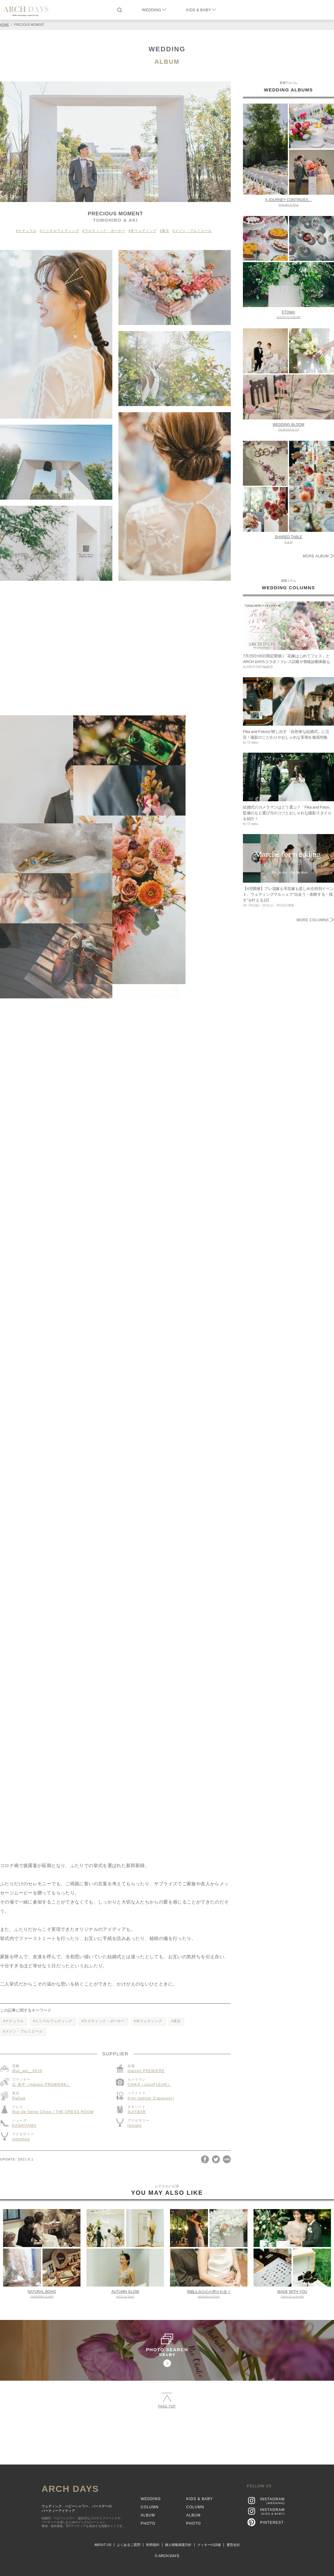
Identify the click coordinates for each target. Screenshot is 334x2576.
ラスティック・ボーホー (104, 231)
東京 (165, 231)
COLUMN (149, 2507)
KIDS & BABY (201, 10)
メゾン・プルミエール (193, 231)
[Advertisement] (167, 2434)
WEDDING (154, 10)
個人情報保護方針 (178, 2545)
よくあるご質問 (128, 2545)
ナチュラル (27, 231)
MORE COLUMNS (315, 920)
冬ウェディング (144, 231)
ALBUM (167, 61)
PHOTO (148, 2523)
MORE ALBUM (318, 556)
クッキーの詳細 (209, 2545)
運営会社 (233, 2545)
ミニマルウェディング (60, 231)
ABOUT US (102, 2545)
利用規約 (152, 2545)
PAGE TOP (167, 2400)
